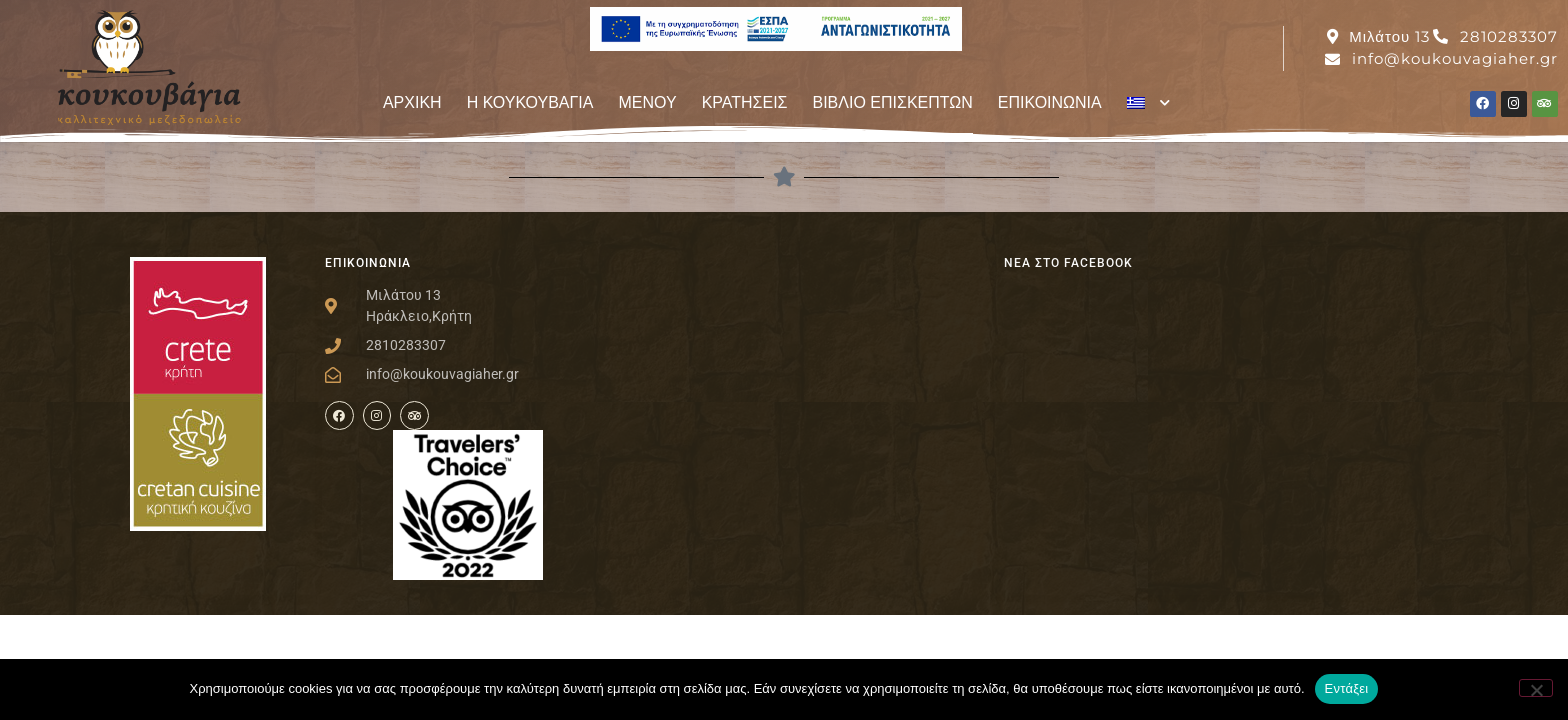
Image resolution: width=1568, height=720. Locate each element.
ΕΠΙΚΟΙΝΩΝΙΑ (1050, 102)
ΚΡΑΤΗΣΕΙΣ (745, 102)
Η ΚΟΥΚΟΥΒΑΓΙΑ (530, 102)
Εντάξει (1347, 688)
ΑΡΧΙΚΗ (412, 102)
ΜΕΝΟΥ (647, 102)
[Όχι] (1536, 688)
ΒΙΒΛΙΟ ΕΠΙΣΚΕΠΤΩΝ (893, 102)
